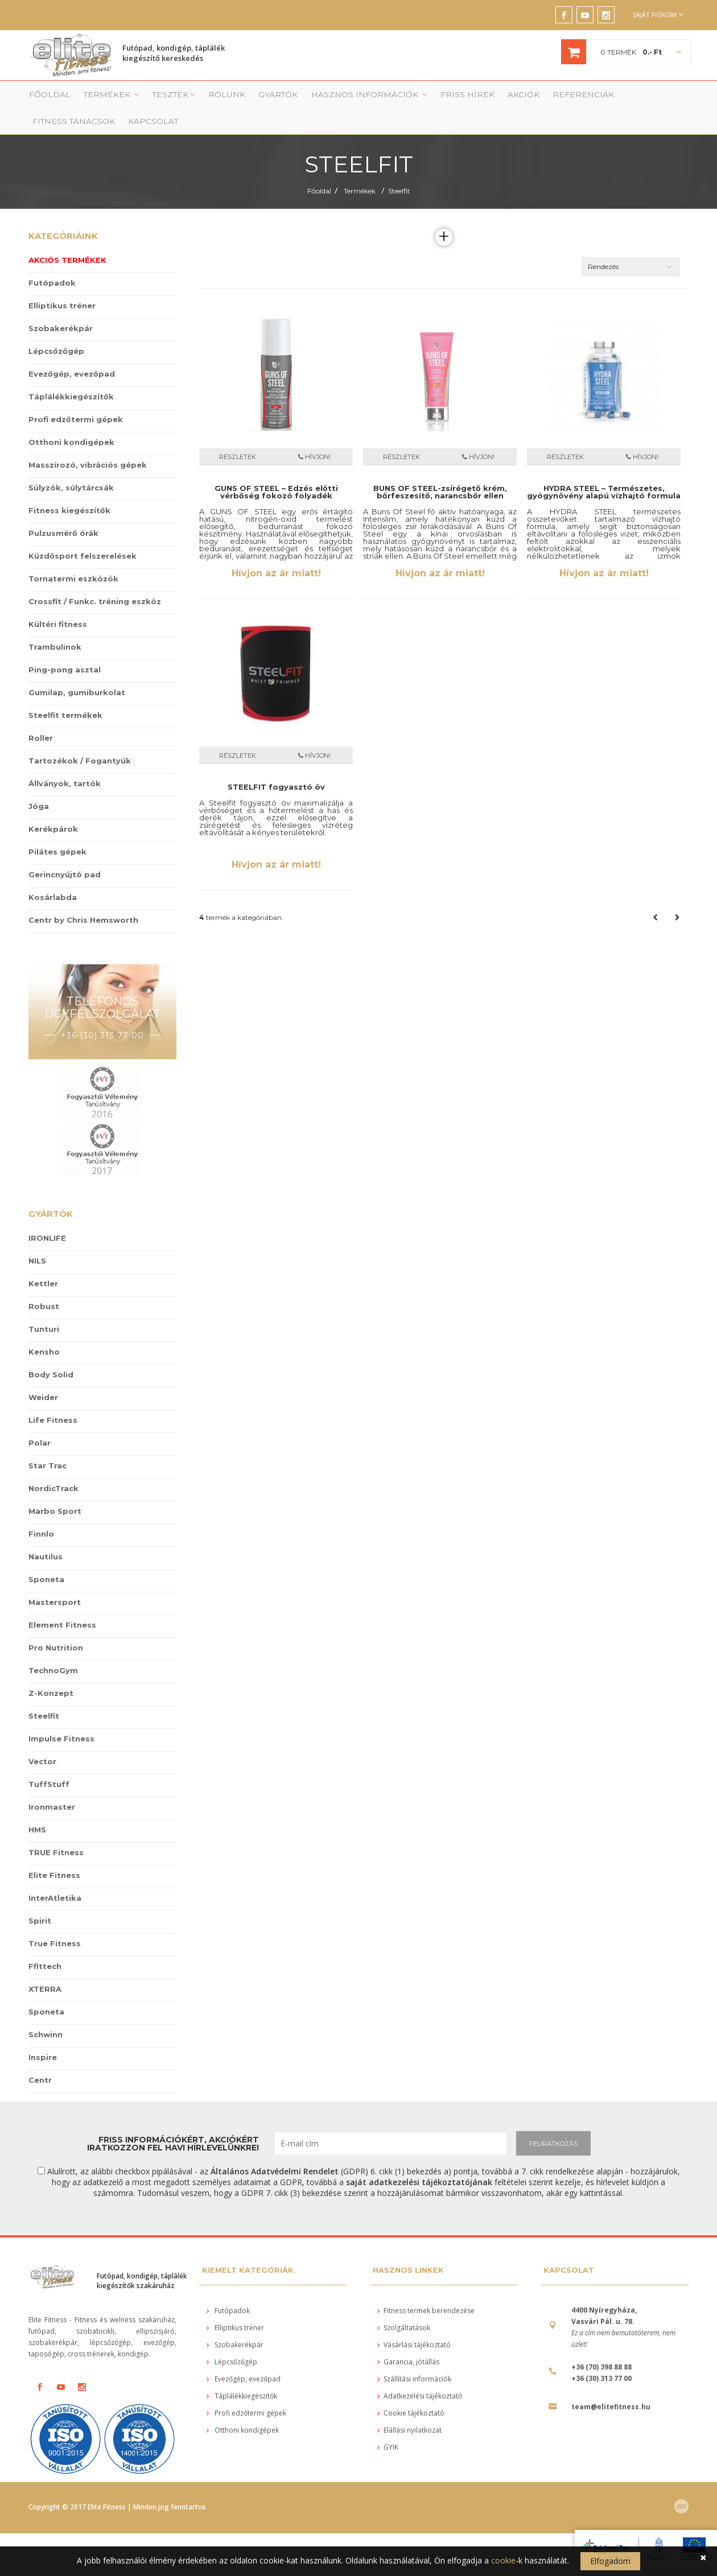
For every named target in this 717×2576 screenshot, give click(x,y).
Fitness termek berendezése (426, 2289)
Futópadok (52, 262)
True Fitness (54, 1922)
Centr (40, 2058)
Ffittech (44, 1944)
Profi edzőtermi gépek (75, 398)
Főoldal (44, 98)
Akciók (462, 98)
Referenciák (515, 98)
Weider (43, 1376)
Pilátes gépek (57, 831)
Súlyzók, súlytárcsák (71, 466)
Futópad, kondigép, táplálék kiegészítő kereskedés (173, 54)
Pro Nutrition (55, 1626)
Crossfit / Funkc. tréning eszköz (94, 580)
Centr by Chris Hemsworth (83, 899)
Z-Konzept (50, 1671)
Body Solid (50, 1353)
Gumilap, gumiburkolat (76, 671)
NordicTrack (53, 1467)
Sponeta (46, 1558)
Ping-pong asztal (64, 649)
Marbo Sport (54, 1489)
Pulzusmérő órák (63, 512)
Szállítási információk (414, 2358)
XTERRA (44, 1967)
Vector (42, 1740)
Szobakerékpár (60, 307)
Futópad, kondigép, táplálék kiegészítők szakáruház (142, 2259)
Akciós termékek (67, 239)
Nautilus (45, 1535)
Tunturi (43, 1307)
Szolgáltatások (403, 2306)
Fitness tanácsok (589, 98)
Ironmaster (51, 1785)
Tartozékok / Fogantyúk (79, 740)
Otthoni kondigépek (71, 421)
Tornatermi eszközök (73, 558)
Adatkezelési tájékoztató (420, 2375)
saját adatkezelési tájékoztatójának (419, 2160)
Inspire (42, 2036)
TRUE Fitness (56, 1831)
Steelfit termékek (65, 694)
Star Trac (47, 1444)
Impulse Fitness (61, 1717)
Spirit (39, 1899)
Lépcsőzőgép (56, 330)
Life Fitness (52, 1398)
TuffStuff (48, 1762)
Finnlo (41, 1512)
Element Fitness (62, 1603)
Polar (39, 1421)
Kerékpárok (53, 808)
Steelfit (399, 170)
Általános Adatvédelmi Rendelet (275, 2149)
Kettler (43, 1262)
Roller (40, 717)
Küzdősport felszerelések (82, 535)
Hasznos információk (329, 98)
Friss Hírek (413, 98)
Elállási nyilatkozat (409, 2409)
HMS (37, 1808)
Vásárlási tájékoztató (414, 2324)
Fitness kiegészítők (69, 489)
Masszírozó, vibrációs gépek (87, 444)
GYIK (387, 2426)
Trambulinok (54, 626)
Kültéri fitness (57, 603)
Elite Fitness (54, 1853)
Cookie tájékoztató (410, 2392)
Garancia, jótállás (408, 2341)
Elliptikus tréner (62, 284)
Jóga (38, 785)
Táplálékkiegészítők (71, 375)
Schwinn (45, 2013)
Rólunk (203, 98)
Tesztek (155, 98)
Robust (43, 1285)
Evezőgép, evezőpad (71, 353)
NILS (37, 1239)
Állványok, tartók (64, 762)
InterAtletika (54, 1876)
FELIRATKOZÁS (553, 2122)
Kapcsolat (659, 98)
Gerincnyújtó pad (64, 853)
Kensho (44, 1330)
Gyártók (250, 98)
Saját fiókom (658, 14)
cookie (503, 2560)
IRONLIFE (47, 1216)
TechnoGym (53, 1649)
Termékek (99, 98)
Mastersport (54, 1580)
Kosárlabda (52, 876)
